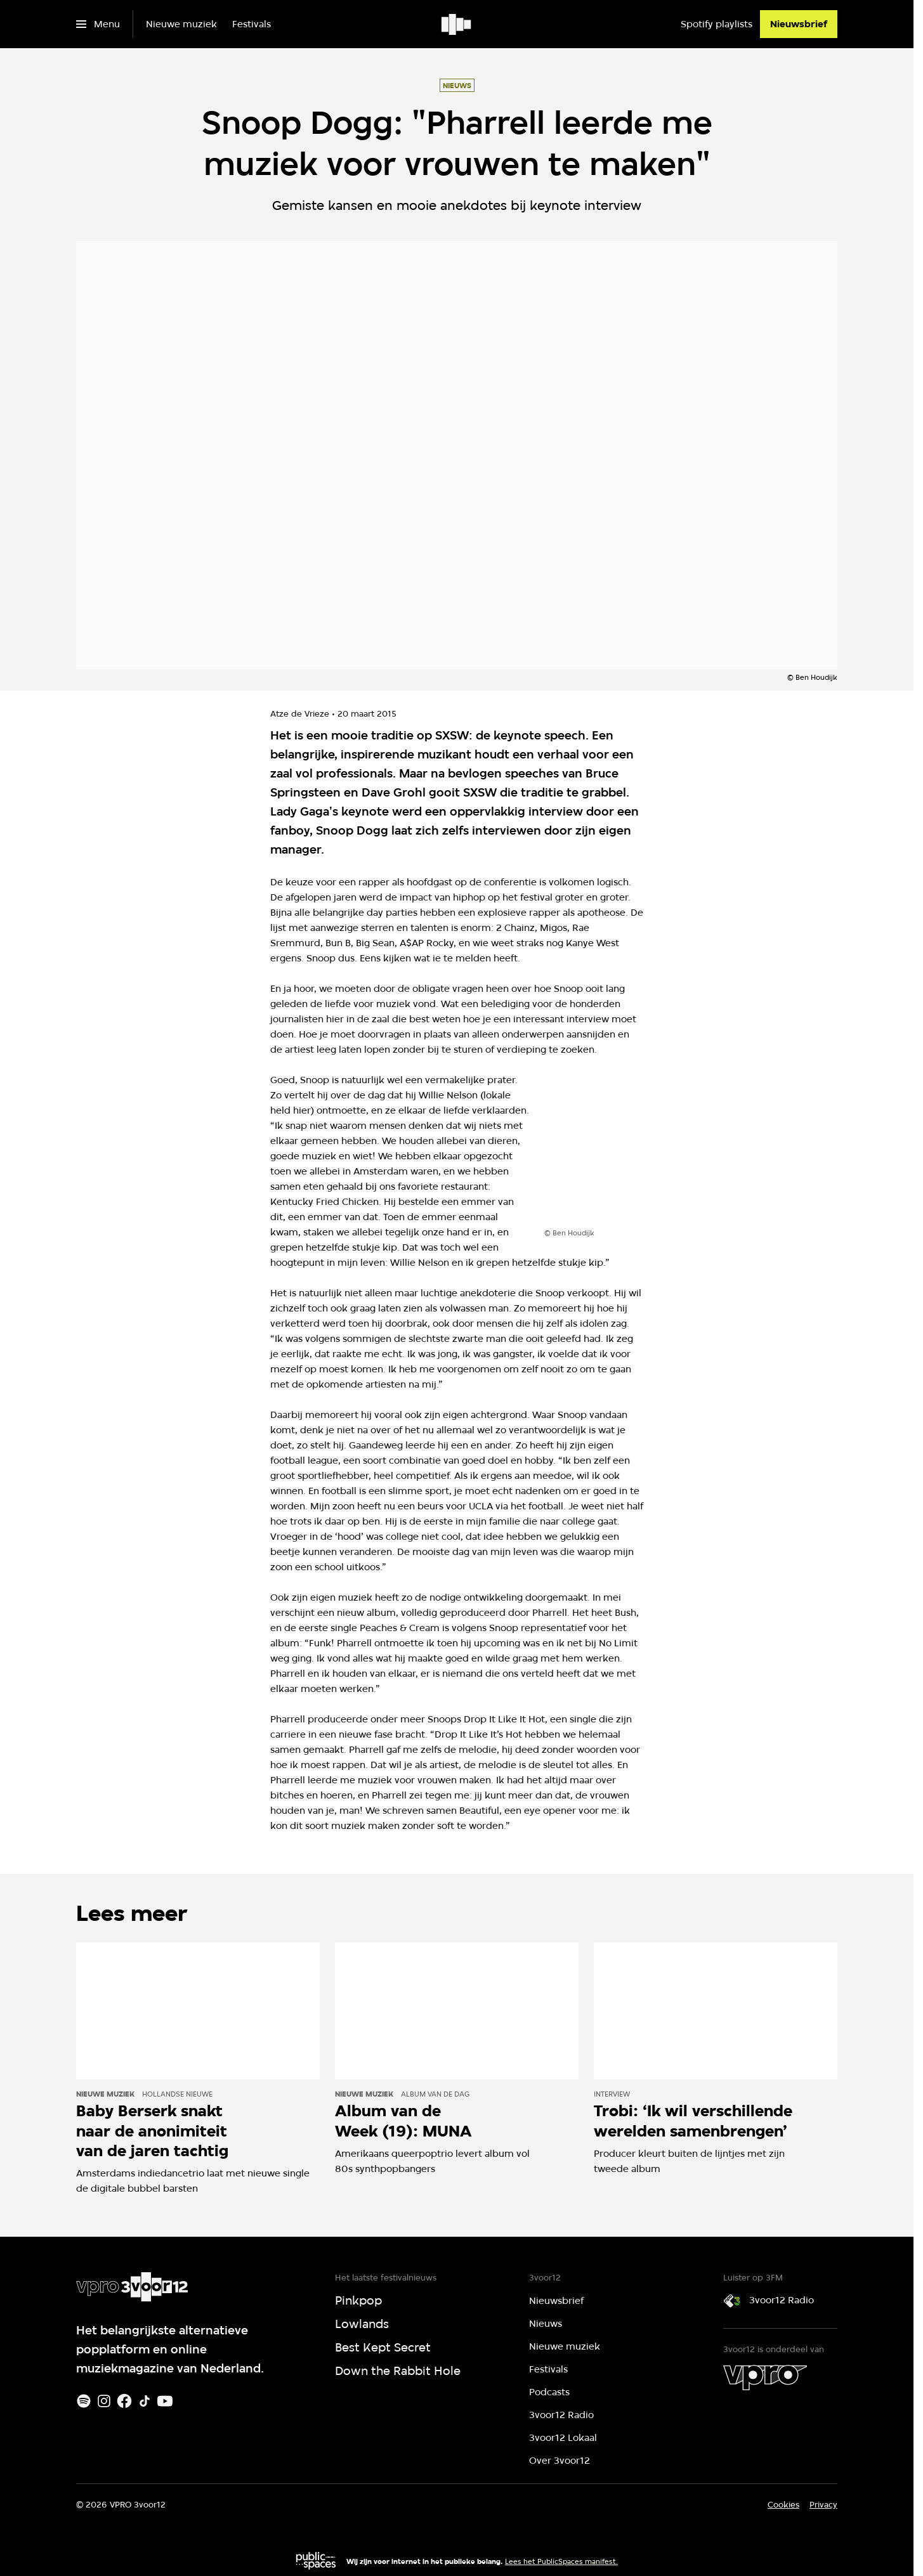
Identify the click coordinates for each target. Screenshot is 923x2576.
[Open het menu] (98, 24)
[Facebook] (124, 2401)
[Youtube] (165, 2401)
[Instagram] (104, 2401)
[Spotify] (83, 2401)
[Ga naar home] (457, 24)
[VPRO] (765, 2377)
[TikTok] (144, 2401)
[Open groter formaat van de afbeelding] (658, 1151)
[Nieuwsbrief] (798, 24)
